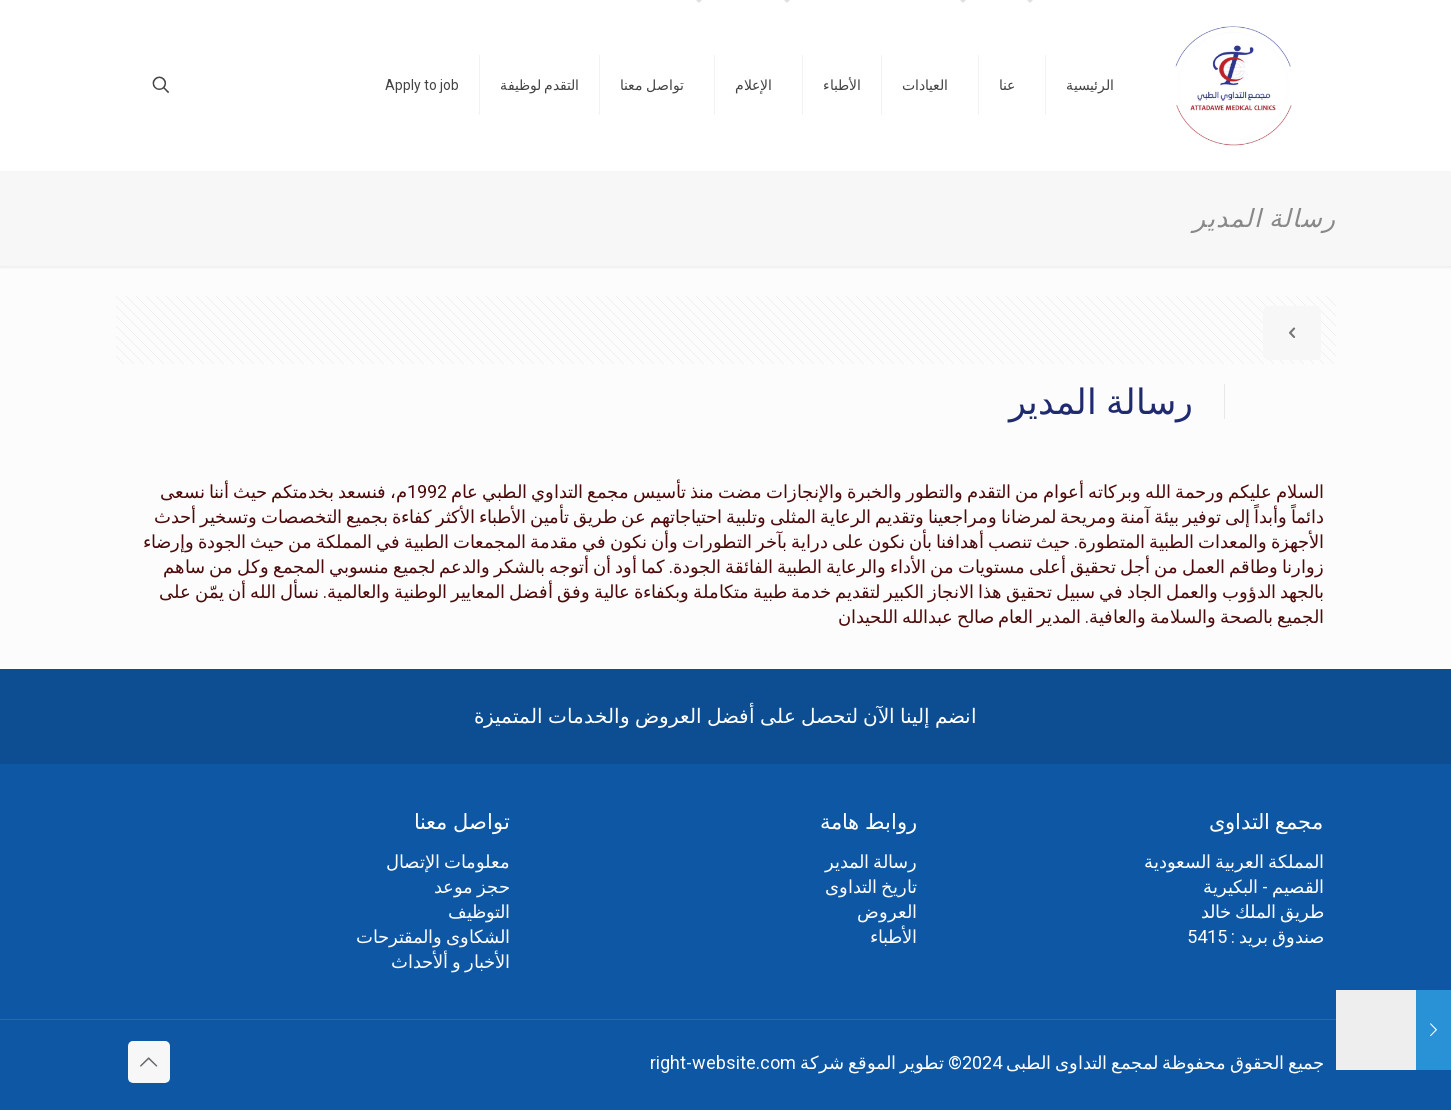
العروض (887, 911)
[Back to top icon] (149, 1062)
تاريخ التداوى (871, 886)
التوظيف (479, 911)
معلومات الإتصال (448, 861)
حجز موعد (472, 886)
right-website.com (723, 1062)
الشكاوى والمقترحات (433, 936)
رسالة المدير (871, 861)
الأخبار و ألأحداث (450, 961)
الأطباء (893, 936)
